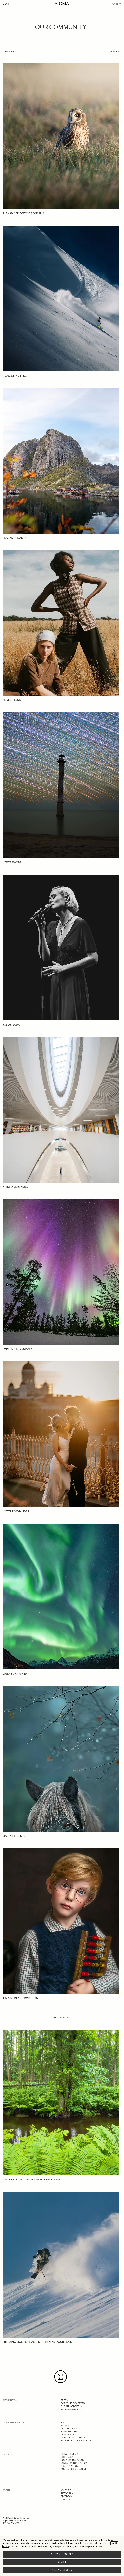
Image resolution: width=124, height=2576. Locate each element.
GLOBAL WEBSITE (70, 2406)
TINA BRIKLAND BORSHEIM (20, 1998)
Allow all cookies (62, 2554)
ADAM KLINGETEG (15, 375)
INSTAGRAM (67, 2493)
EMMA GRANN (12, 700)
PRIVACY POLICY (69, 2454)
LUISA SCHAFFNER (15, 1673)
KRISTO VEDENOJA (15, 1186)
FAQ (63, 2422)
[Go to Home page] (62, 3)
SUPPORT (66, 2425)
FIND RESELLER (69, 2432)
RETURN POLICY (69, 2428)
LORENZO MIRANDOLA (18, 1349)
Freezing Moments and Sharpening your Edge (37, 2341)
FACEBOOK (66, 2496)
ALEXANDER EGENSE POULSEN (23, 213)
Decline (62, 2562)
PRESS (64, 2400)
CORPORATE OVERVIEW (73, 2403)
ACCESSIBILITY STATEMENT (75, 2469)
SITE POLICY (67, 2457)
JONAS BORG (11, 1024)
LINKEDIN (65, 2499)
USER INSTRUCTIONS (72, 2437)
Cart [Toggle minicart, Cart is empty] (116, 4)
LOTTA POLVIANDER (16, 1511)
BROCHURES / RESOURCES (75, 2440)
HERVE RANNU (12, 862)
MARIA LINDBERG (14, 1835)
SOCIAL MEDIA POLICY (72, 2460)
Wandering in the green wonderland (31, 2179)
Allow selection (62, 2570)
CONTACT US (68, 2434)
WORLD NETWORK (70, 2409)
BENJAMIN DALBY (14, 537)
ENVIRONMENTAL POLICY (74, 2463)
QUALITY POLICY (69, 2466)
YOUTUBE (66, 2490)
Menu (6, 4)
